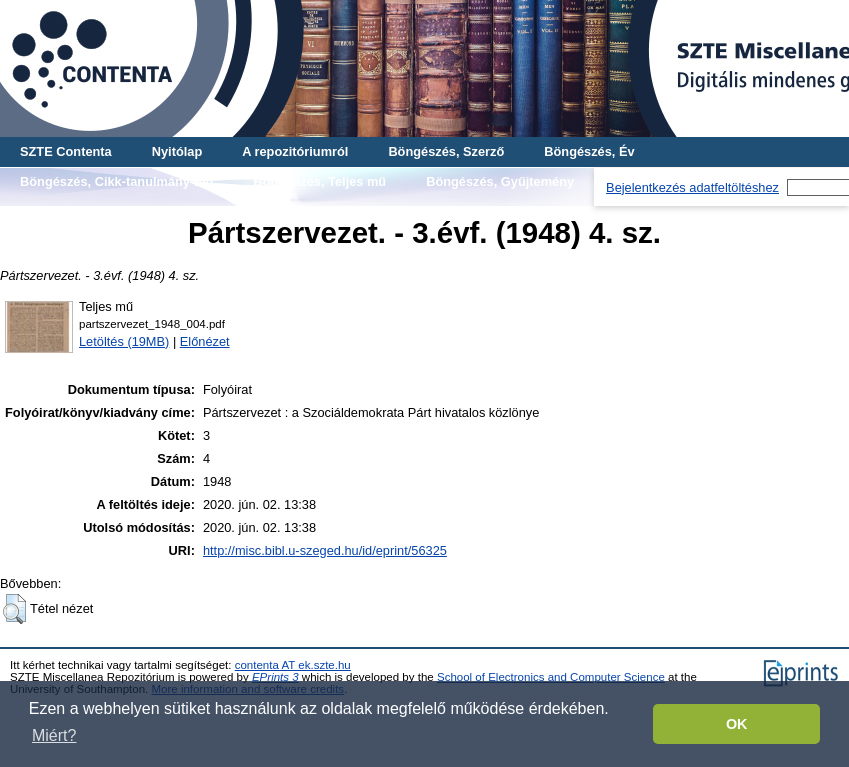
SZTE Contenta (66, 151)
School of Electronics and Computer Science (551, 677)
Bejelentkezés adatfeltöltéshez (692, 187)
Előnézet (205, 341)
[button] (14, 609)
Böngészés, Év (589, 151)
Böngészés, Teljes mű (319, 181)
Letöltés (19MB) (124, 341)
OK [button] (737, 724)
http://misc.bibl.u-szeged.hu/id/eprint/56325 (325, 550)
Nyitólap (177, 151)
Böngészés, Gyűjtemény (500, 181)
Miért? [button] (54, 735)
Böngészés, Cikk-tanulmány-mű (116, 181)
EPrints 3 (275, 677)
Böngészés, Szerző (446, 151)
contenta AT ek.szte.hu (293, 665)
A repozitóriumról (295, 151)
